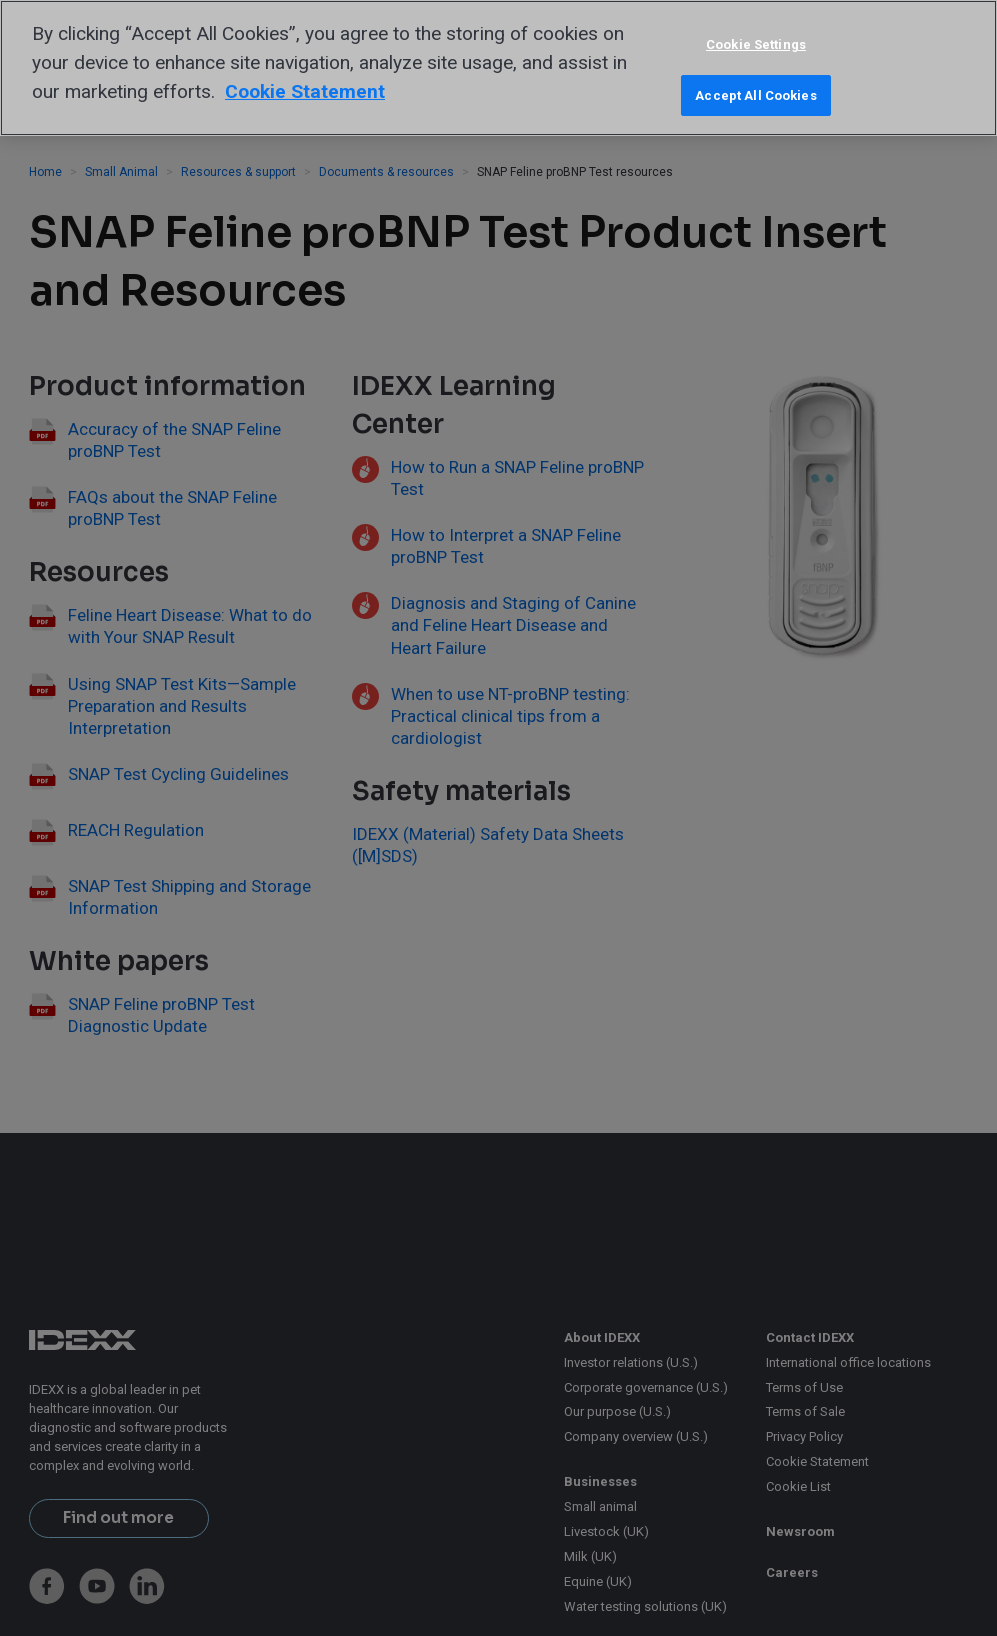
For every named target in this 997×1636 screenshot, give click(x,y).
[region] (498, 68)
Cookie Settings (756, 44)
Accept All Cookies (755, 95)
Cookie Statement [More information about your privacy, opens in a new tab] (305, 91)
